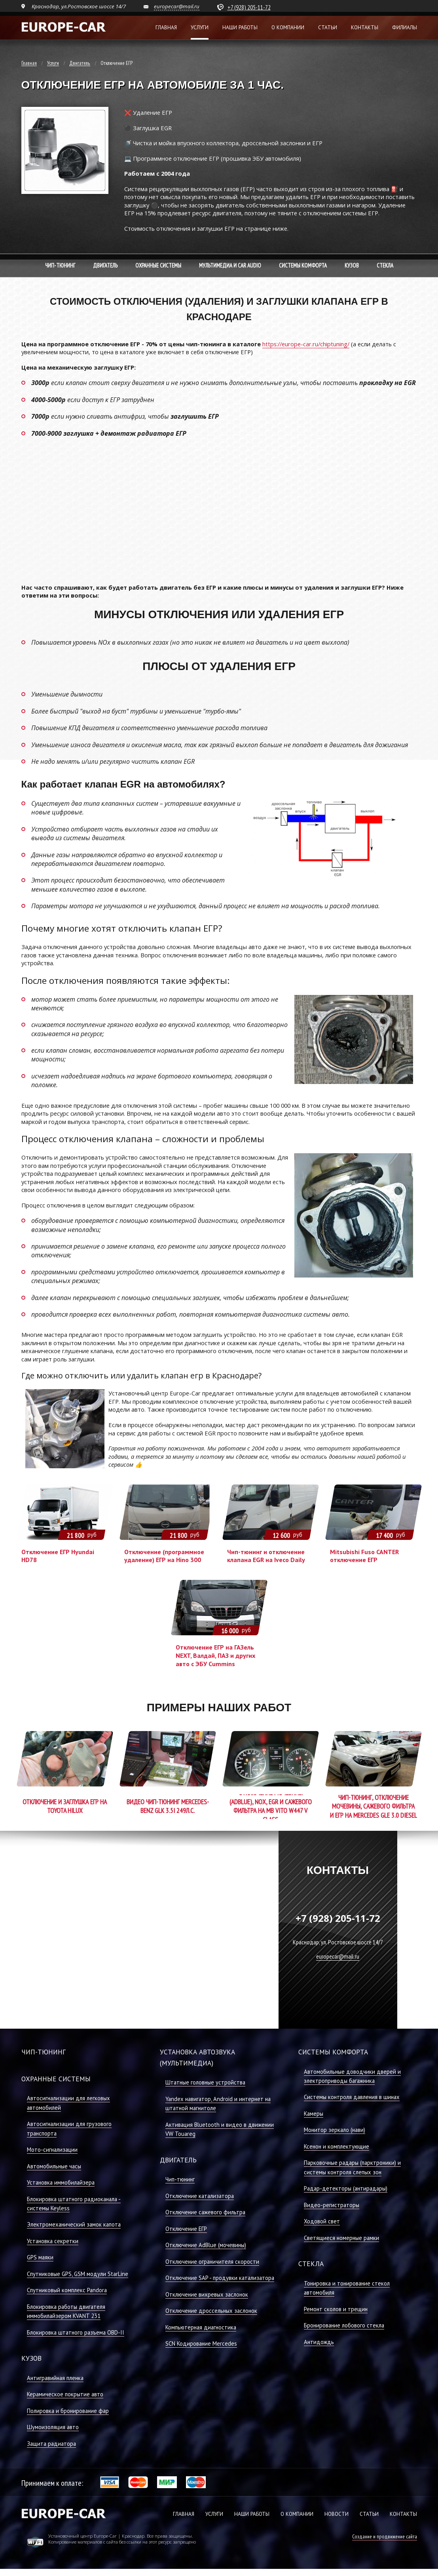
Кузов (352, 266)
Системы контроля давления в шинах (352, 2097)
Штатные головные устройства (205, 2082)
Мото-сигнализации (52, 2149)
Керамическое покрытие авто (65, 2394)
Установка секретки (52, 2241)
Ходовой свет (322, 2221)
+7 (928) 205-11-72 (249, 7)
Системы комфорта (303, 266)
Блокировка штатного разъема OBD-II (75, 2332)
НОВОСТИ (336, 2513)
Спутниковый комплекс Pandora (67, 2290)
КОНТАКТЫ (403, 2513)
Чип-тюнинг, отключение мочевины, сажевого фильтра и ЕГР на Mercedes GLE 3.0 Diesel (373, 1806)
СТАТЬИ (369, 2513)
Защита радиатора (51, 2443)
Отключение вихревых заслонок (206, 2294)
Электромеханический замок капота (74, 2224)
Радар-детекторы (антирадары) (345, 2188)
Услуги (200, 27)
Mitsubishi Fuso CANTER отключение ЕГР (364, 1556)
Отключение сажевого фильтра (205, 2212)
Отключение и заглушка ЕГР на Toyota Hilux (65, 1806)
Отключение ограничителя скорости (212, 2261)
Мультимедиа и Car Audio (230, 266)
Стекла (385, 266)
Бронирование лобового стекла (344, 2325)
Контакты (364, 27)
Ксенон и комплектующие (336, 2146)
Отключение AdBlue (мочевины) (205, 2245)
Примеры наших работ (219, 1707)
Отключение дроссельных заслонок (211, 2310)
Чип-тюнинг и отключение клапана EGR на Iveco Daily (266, 1556)
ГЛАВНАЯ (183, 2513)
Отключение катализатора (199, 2196)
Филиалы (404, 27)
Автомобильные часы (54, 2166)
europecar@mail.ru (176, 6)
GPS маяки (40, 2257)
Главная (166, 27)
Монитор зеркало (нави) (334, 2130)
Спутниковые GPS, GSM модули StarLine (77, 2274)
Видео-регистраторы (331, 2205)
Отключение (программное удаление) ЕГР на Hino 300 (164, 1556)
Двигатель (79, 63)
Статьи (327, 27)
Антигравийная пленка (55, 2378)
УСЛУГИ (214, 2513)
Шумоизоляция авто (53, 2427)
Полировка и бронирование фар (68, 2411)
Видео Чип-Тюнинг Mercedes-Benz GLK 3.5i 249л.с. (168, 1806)
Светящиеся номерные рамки (341, 2238)
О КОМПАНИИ (297, 2513)
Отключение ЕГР (186, 2228)
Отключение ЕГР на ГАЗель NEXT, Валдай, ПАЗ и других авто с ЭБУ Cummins (215, 1655)
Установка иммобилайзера (61, 2182)
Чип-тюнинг (60, 266)
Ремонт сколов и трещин (336, 2309)
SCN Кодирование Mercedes (201, 2343)
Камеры (313, 2113)
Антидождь (319, 2342)
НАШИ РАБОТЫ (251, 2513)
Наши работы (240, 27)
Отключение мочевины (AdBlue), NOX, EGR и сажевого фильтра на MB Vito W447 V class (270, 1806)
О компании (287, 27)
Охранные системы (158, 266)
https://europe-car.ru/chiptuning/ (305, 344)
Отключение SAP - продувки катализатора (219, 2278)
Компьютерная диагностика (200, 2327)
